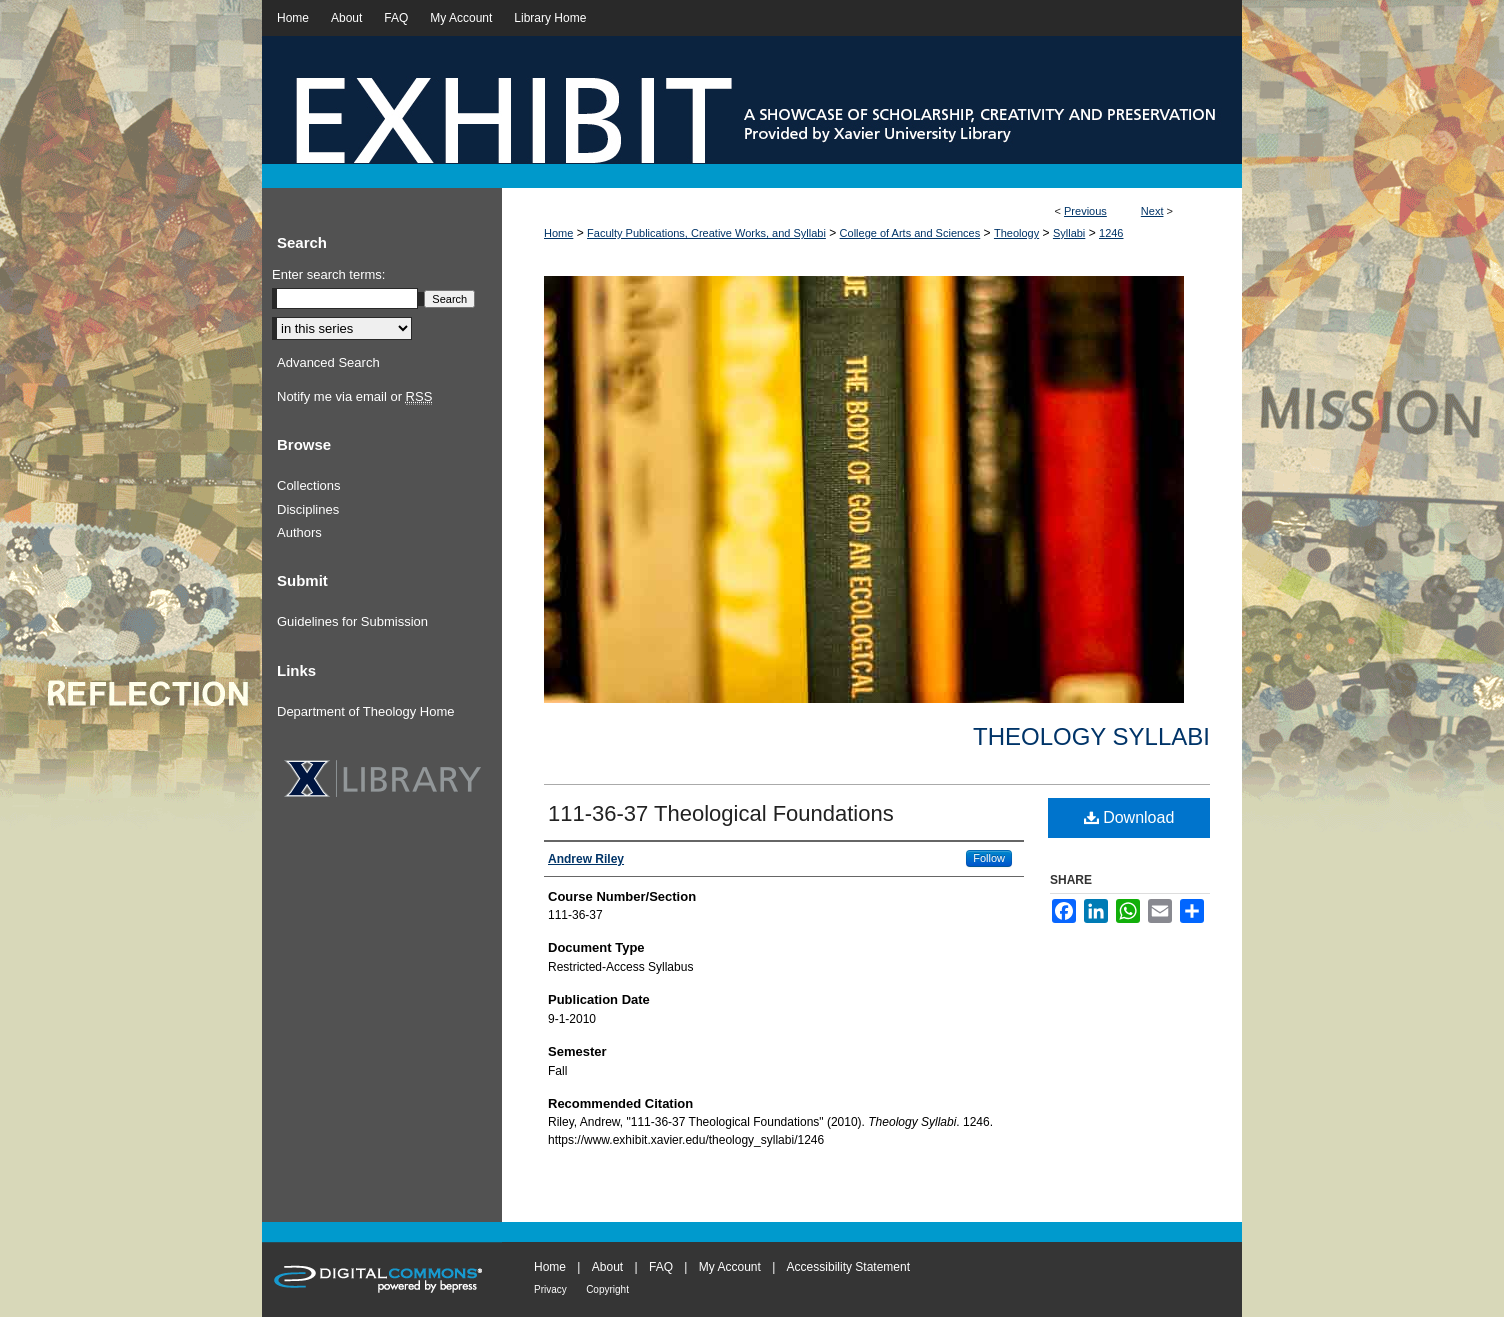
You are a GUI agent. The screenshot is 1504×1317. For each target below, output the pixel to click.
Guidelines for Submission (352, 621)
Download (1129, 817)
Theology (1016, 233)
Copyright (607, 1289)
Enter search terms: (328, 274)
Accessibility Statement (848, 1267)
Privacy (550, 1289)
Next (1152, 211)
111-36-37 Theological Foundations (721, 813)
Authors (299, 532)
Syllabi (1069, 233)
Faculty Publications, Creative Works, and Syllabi (706, 233)
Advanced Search (328, 362)
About (607, 1267)
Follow (989, 858)
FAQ (661, 1267)
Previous (1085, 211)
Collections (309, 485)
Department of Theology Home (366, 711)
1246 (1111, 233)
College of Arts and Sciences (910, 233)
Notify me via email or (354, 397)
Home (558, 233)
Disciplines (308, 509)
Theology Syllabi (1091, 736)
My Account (730, 1267)
